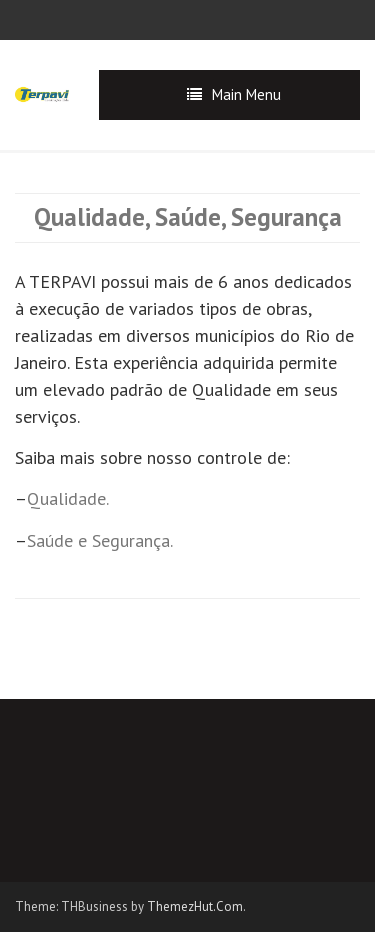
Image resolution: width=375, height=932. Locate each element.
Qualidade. (68, 498)
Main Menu (246, 94)
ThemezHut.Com (195, 906)
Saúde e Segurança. (100, 540)
